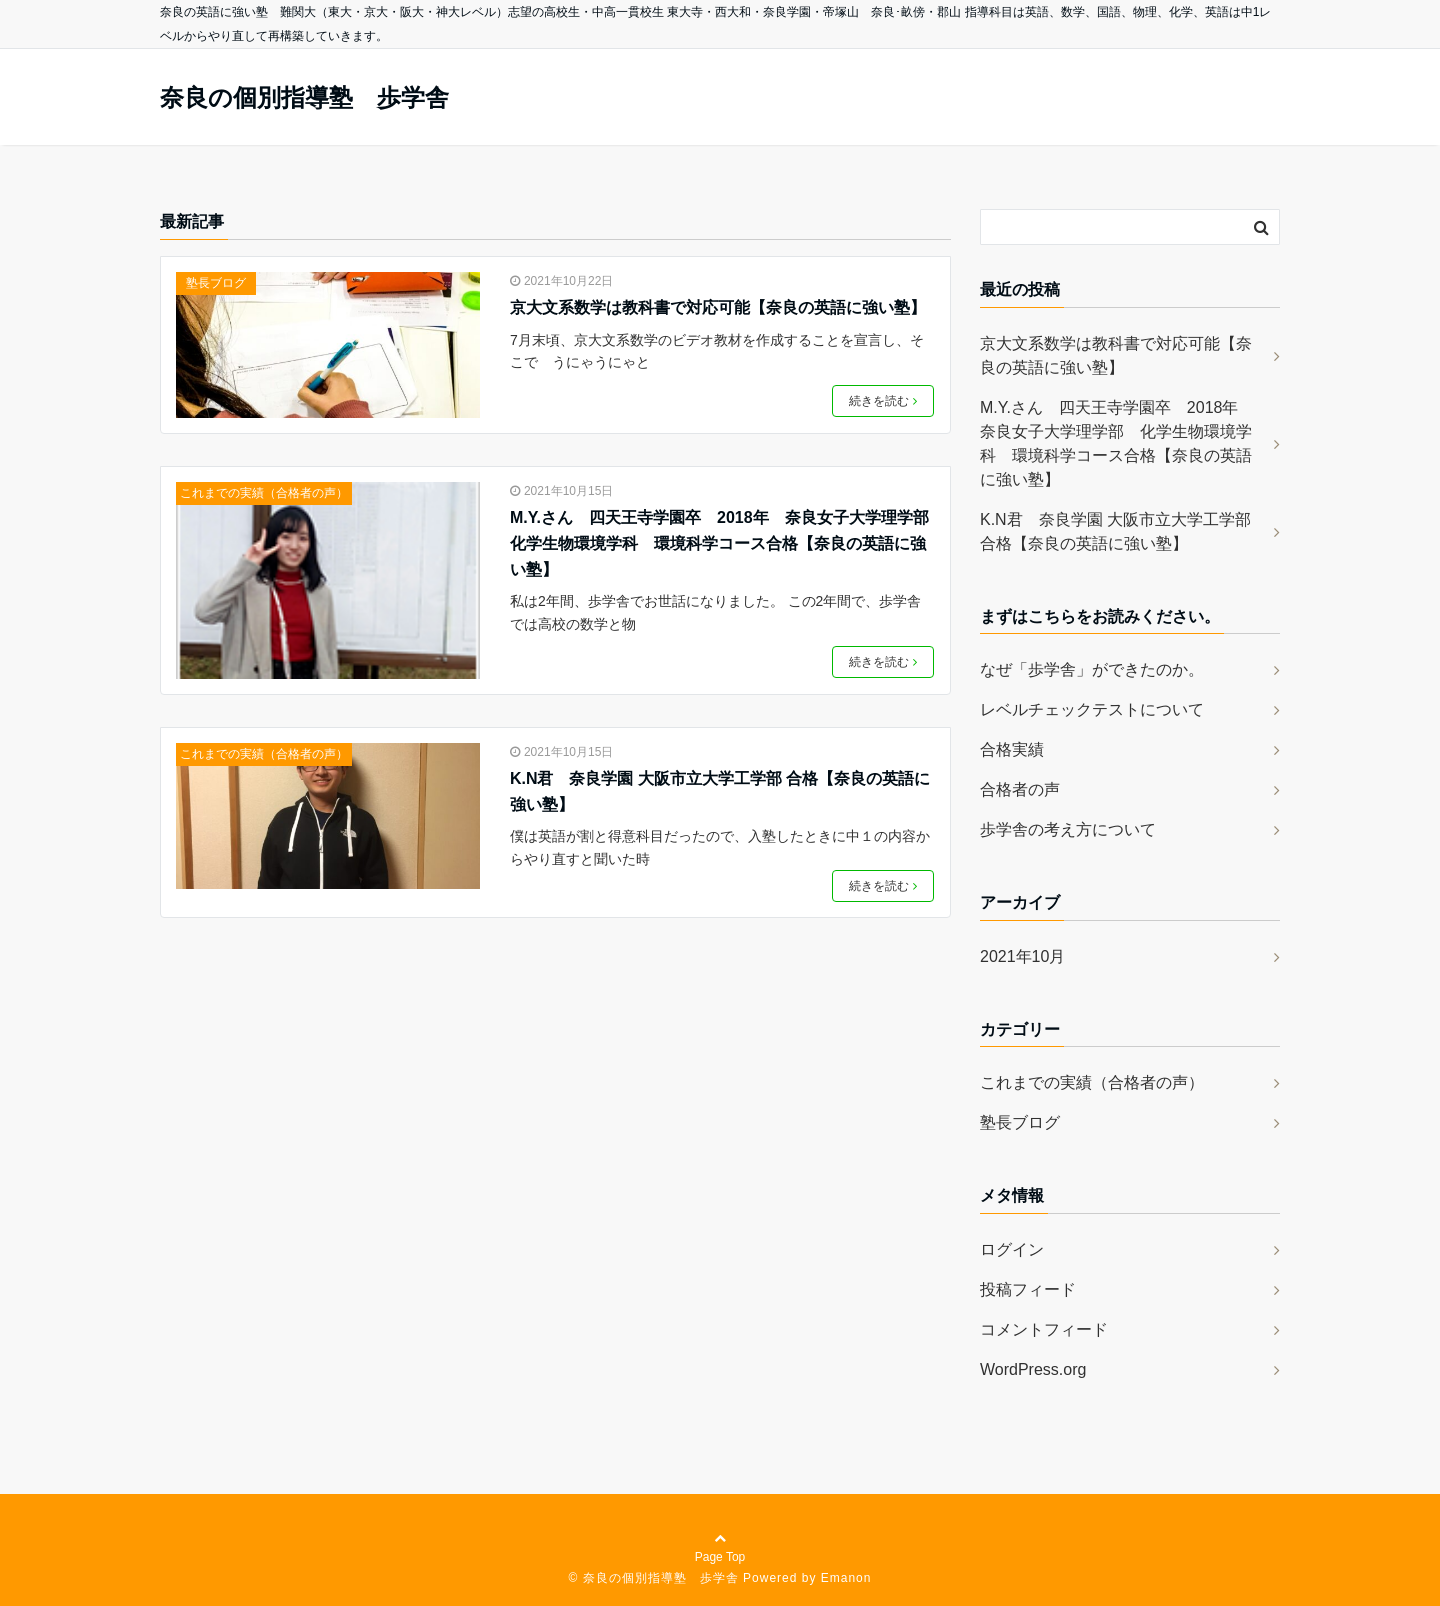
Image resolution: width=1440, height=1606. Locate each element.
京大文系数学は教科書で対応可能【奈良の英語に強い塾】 (718, 307)
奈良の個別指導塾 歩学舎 (304, 98)
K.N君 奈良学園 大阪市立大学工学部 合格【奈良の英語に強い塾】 (720, 791)
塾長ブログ (216, 283)
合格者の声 (1020, 789)
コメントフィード (1044, 1329)
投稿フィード (1028, 1289)
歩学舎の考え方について (1068, 829)
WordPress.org (1033, 1369)
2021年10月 (1022, 956)
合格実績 (1012, 749)
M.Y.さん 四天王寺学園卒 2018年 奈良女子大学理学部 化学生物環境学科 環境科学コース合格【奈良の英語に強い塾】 (722, 543)
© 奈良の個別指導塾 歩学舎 (654, 1578)
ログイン (1012, 1249)
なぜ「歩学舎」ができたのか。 (1092, 669)
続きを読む (883, 401)
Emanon (846, 1578)
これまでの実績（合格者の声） (264, 493)
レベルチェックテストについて (1092, 709)
